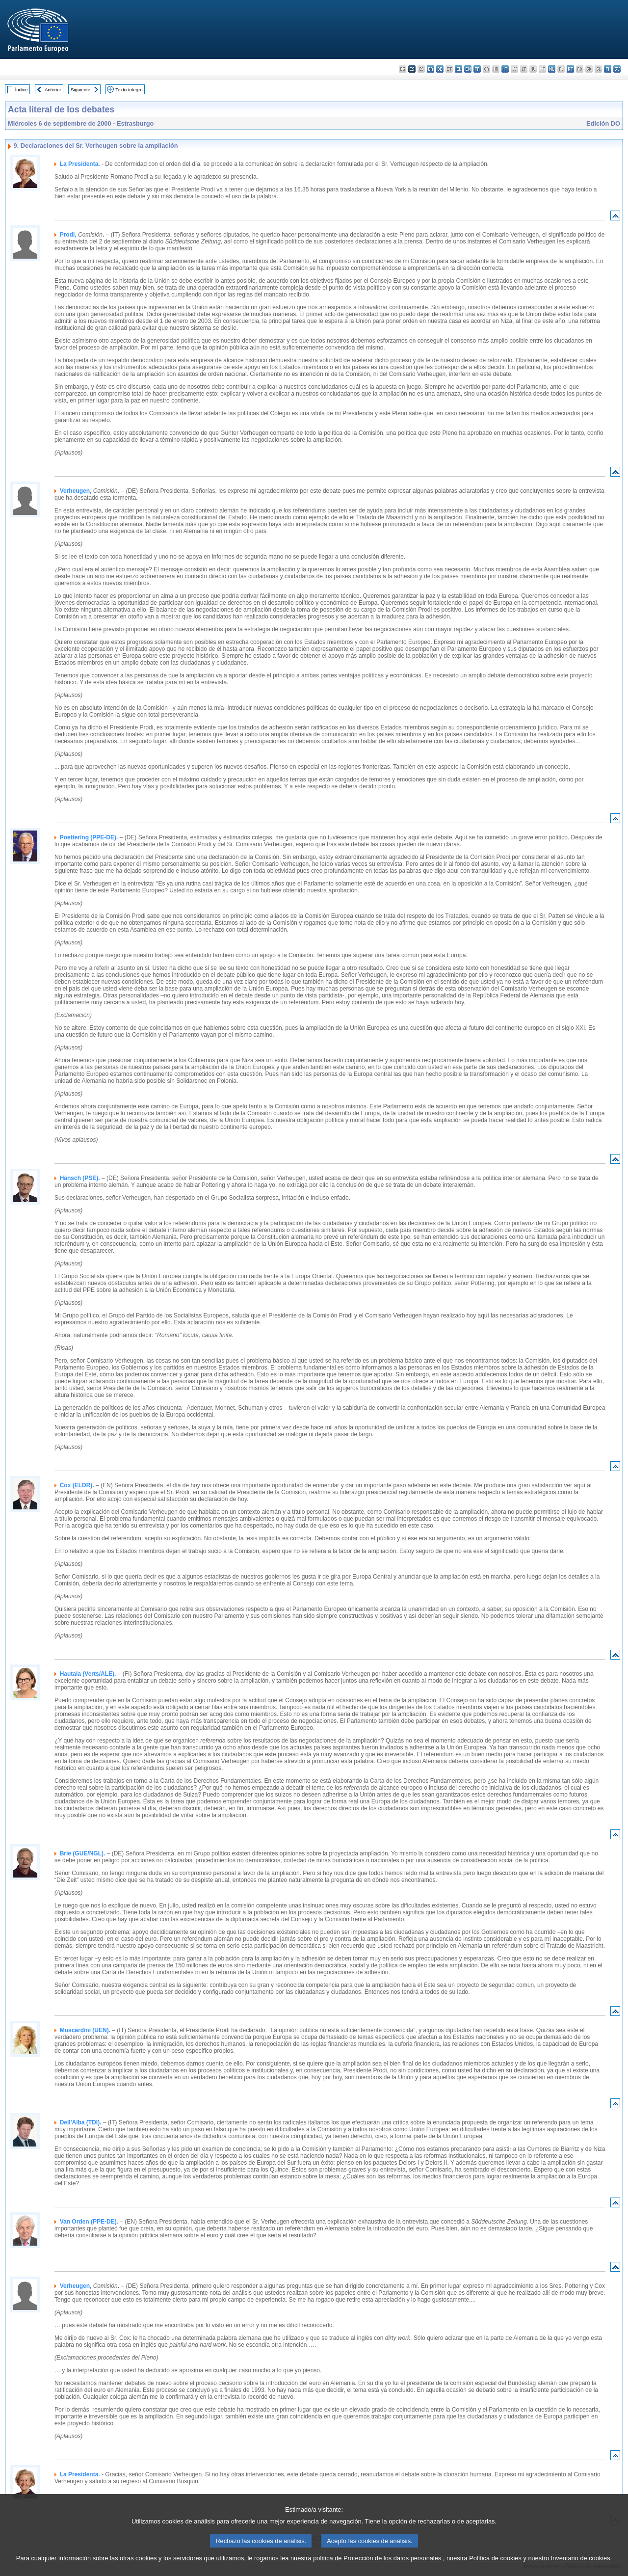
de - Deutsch (440, 69)
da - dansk (430, 69)
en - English (467, 69)
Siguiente (80, 89)
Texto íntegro (128, 89)
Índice (21, 89)
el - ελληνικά (458, 69)
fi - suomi (607, 69)
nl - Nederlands (551, 69)
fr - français (477, 69)
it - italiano (505, 69)
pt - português (570, 69)
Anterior (53, 89)
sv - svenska (617, 69)
